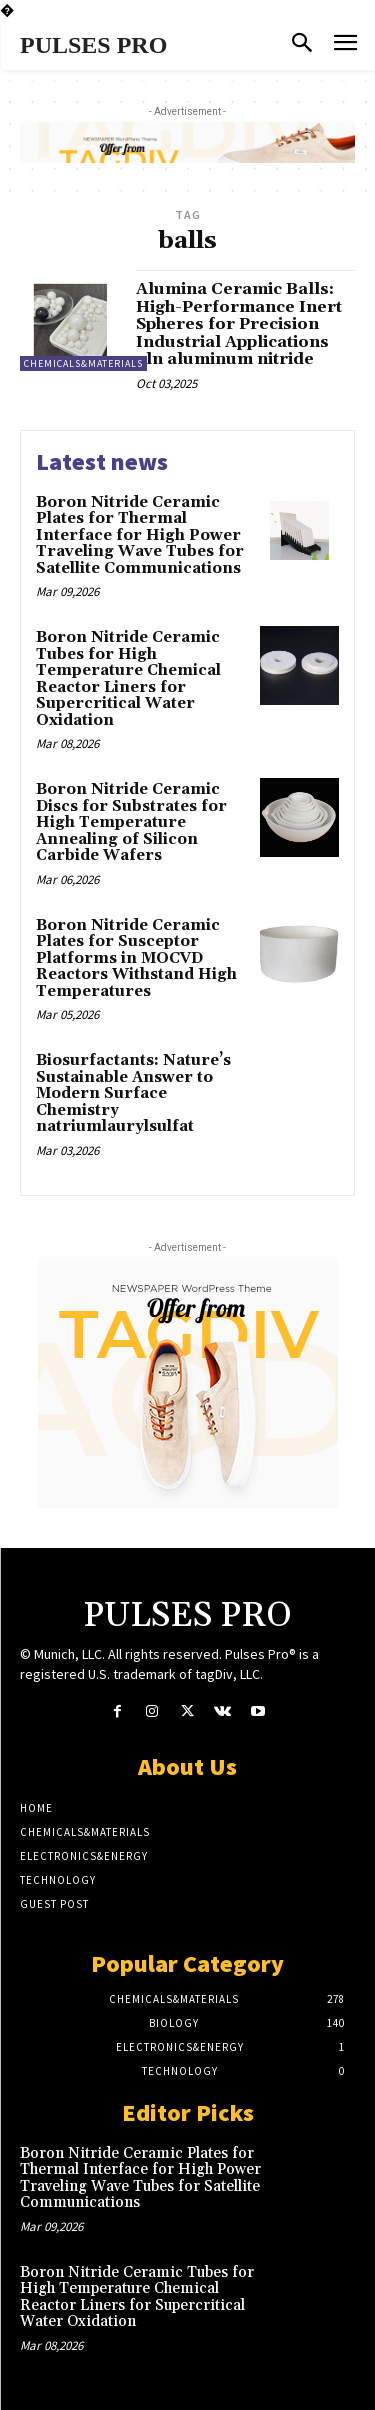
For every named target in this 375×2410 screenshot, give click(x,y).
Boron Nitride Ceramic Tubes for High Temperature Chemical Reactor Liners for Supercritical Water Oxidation (128, 679)
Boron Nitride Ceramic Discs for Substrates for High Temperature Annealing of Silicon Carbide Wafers (131, 822)
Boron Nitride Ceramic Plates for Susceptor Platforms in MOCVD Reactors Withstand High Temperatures (136, 958)
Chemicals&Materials (83, 363)
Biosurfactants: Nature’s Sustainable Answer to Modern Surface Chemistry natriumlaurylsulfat (133, 1093)
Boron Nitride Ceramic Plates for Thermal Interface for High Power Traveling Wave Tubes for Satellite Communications (140, 535)
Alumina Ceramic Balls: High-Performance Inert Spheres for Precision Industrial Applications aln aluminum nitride (239, 324)
